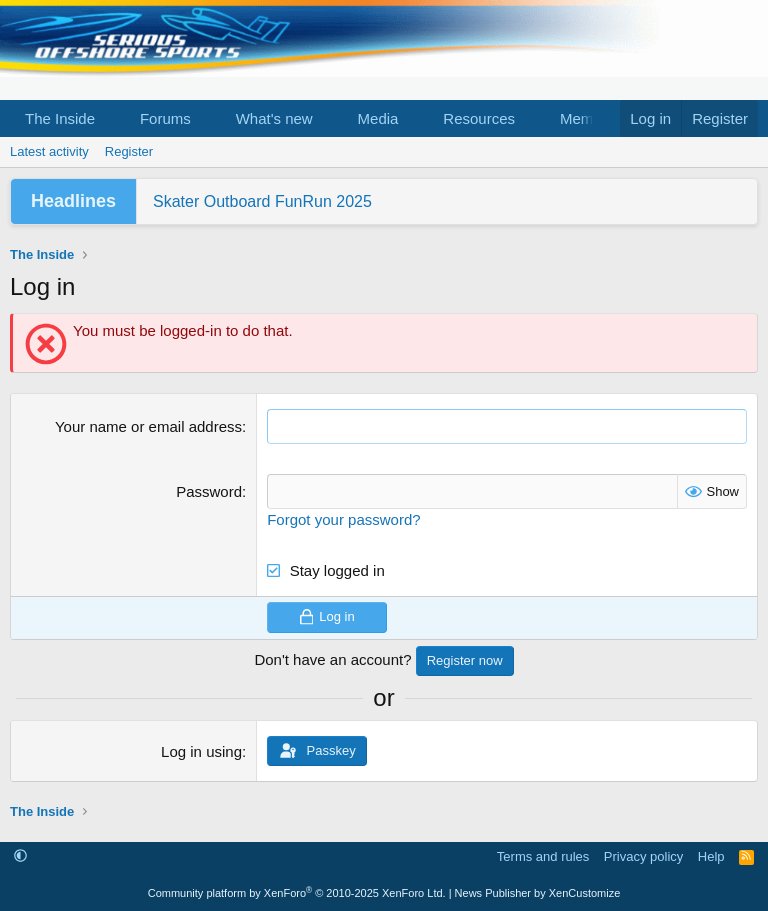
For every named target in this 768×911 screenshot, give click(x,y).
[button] (111, 118)
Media (378, 118)
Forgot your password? (343, 519)
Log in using (201, 751)
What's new (274, 118)
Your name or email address (148, 426)
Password (209, 491)
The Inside (60, 118)
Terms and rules (543, 856)
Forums (165, 118)
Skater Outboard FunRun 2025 (262, 201)
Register (129, 151)
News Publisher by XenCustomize (538, 893)
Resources (479, 118)
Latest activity (49, 151)
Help (711, 856)
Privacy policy (643, 856)
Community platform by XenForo (297, 893)
